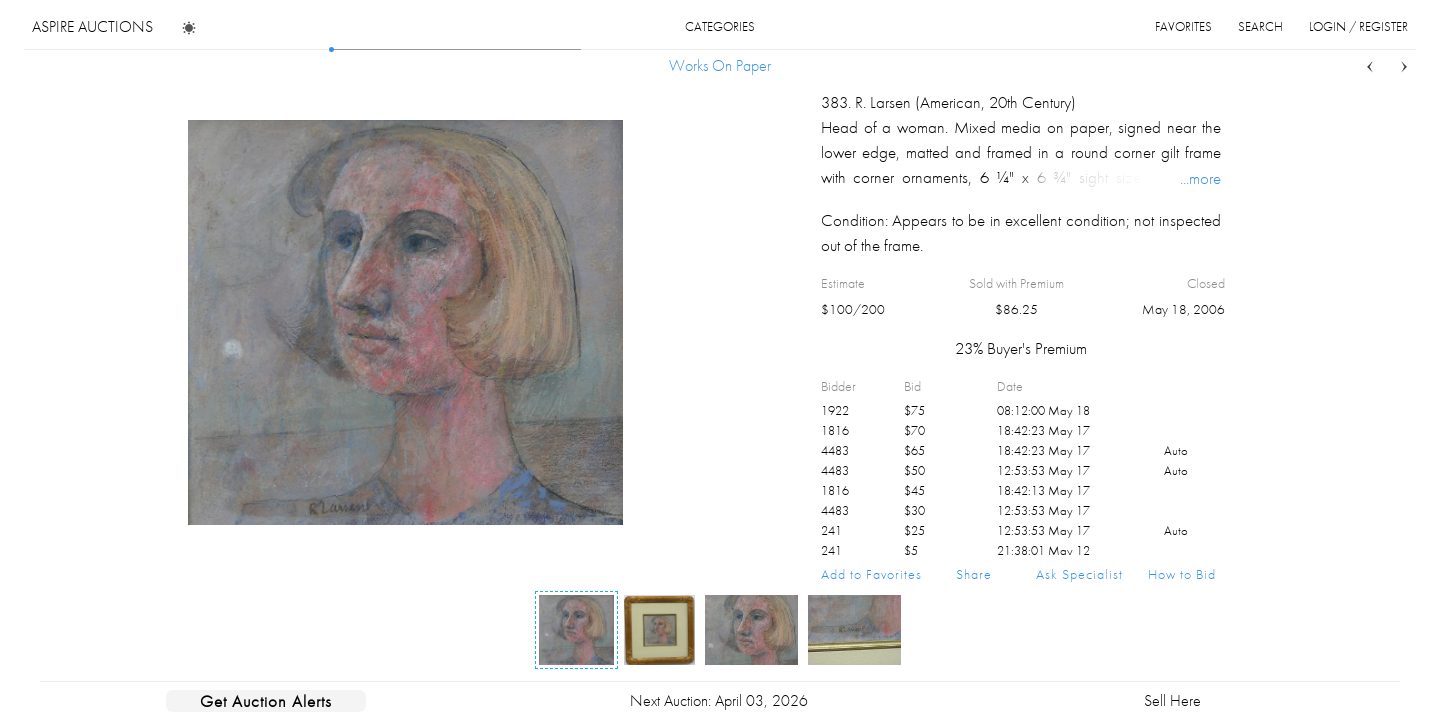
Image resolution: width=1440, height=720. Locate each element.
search (1260, 26)
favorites (1183, 26)
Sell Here (1172, 700)
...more (1200, 178)
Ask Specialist (1079, 574)
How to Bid (1182, 574)
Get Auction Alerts (266, 701)
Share (974, 574)
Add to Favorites (871, 574)
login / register (1358, 26)
